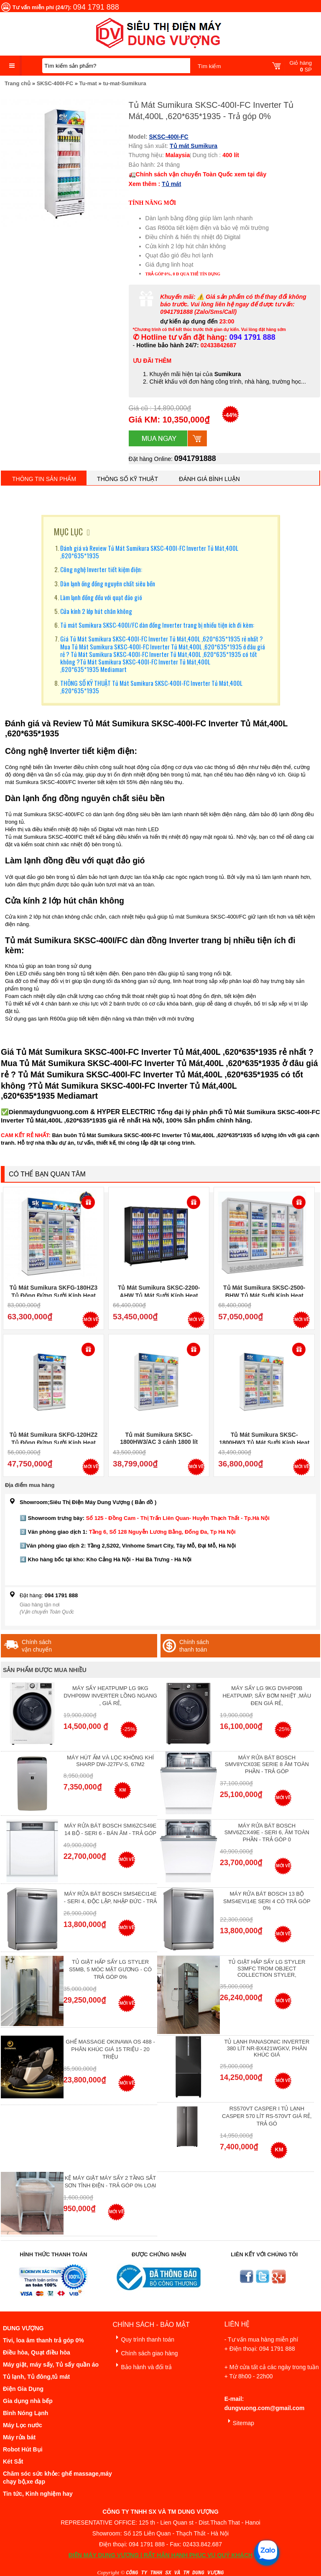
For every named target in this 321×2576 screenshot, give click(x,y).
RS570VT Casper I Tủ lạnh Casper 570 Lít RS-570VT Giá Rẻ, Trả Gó (267, 2116)
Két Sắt (13, 2461)
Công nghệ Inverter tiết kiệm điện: (101, 569)
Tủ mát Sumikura (193, 146)
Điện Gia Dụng (23, 2388)
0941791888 (195, 458)
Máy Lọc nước (22, 2425)
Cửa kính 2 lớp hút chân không (96, 611)
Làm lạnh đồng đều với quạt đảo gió (101, 597)
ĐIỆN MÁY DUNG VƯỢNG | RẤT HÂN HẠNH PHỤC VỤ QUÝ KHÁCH (160, 2555)
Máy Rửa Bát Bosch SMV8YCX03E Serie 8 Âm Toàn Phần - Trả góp (267, 1764)
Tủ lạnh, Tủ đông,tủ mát (36, 2376)
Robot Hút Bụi (23, 2449)
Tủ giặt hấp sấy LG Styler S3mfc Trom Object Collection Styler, (266, 1968)
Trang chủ (18, 83)
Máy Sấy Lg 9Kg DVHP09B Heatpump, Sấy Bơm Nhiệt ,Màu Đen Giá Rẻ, (266, 1695)
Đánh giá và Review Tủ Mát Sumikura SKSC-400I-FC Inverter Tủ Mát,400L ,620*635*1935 (149, 551)
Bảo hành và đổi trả (142, 2365)
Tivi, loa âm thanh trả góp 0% (43, 2340)
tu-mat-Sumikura (124, 83)
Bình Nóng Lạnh (25, 2413)
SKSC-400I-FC (55, 83)
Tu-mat (88, 83)
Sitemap (239, 2421)
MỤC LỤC (68, 531)
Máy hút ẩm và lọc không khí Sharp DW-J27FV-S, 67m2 (110, 1760)
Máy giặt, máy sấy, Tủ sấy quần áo (51, 2364)
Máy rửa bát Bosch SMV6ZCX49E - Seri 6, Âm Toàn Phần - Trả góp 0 (266, 1833)
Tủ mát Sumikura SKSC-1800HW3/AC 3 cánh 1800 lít (159, 1438)
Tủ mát (171, 184)
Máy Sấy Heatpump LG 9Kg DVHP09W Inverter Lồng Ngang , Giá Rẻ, (110, 1695)
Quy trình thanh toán (143, 2338)
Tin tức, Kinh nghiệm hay (38, 2493)
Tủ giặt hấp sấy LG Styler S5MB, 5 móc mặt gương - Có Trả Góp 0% (110, 1969)
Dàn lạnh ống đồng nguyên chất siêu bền (107, 583)
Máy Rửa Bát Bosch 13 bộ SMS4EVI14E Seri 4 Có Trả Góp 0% (267, 1901)
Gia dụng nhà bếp (28, 2401)
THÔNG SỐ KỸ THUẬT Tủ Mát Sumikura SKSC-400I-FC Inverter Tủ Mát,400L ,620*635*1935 (151, 686)
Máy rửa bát (19, 2437)
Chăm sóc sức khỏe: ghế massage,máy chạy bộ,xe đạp (57, 2477)
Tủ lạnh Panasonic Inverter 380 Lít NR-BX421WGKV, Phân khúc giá (266, 2048)
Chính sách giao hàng (145, 2352)
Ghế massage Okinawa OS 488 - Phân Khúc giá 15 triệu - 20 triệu (110, 2049)
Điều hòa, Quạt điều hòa (36, 2352)
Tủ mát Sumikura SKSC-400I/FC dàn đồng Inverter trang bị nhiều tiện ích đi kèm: (157, 624)
